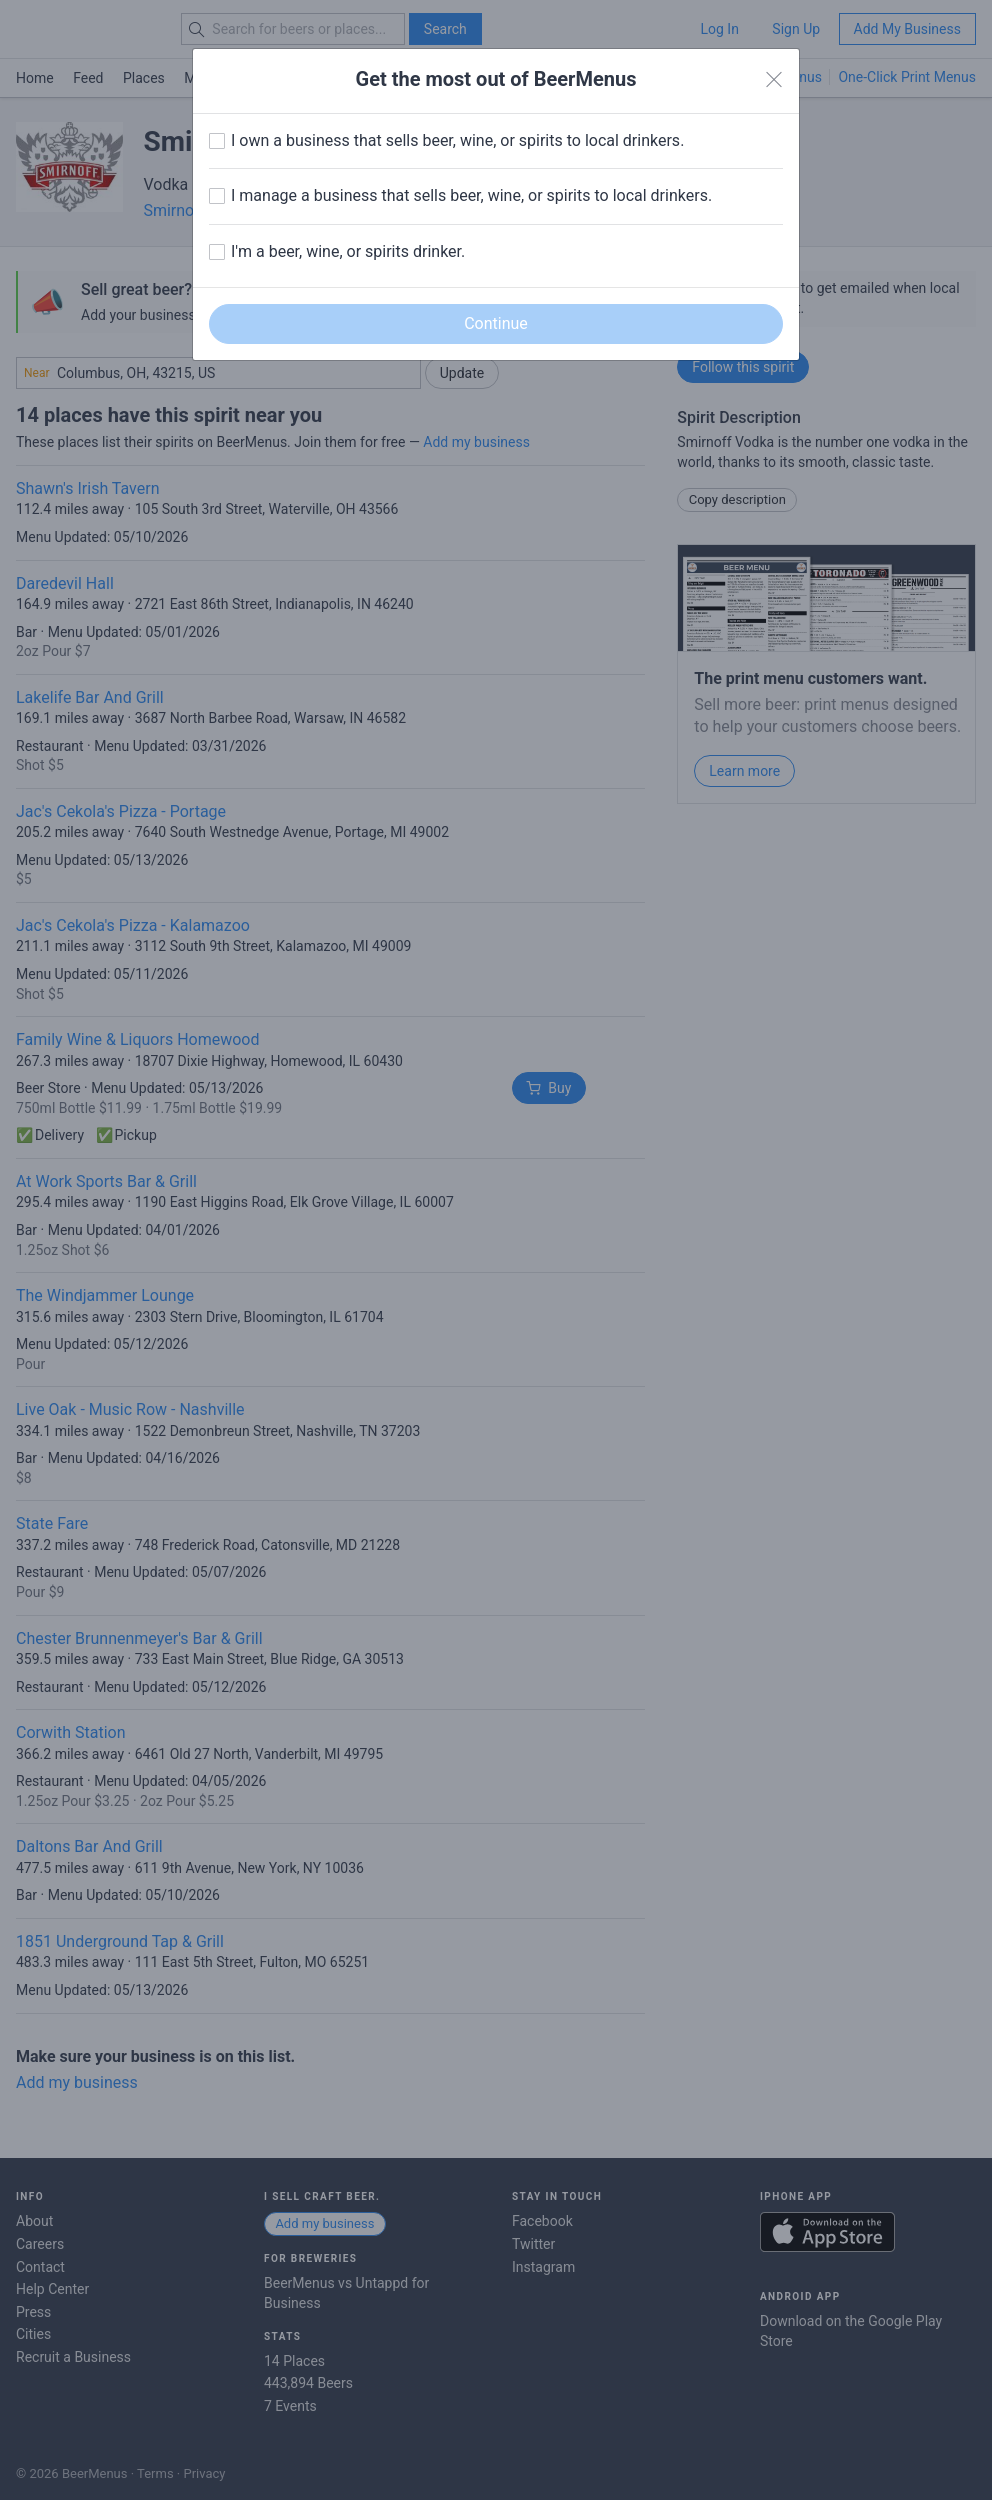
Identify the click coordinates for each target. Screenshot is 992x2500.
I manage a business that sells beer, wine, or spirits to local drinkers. (471, 195)
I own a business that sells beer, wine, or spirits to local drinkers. (457, 140)
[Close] (774, 80)
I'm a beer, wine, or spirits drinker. (348, 251)
